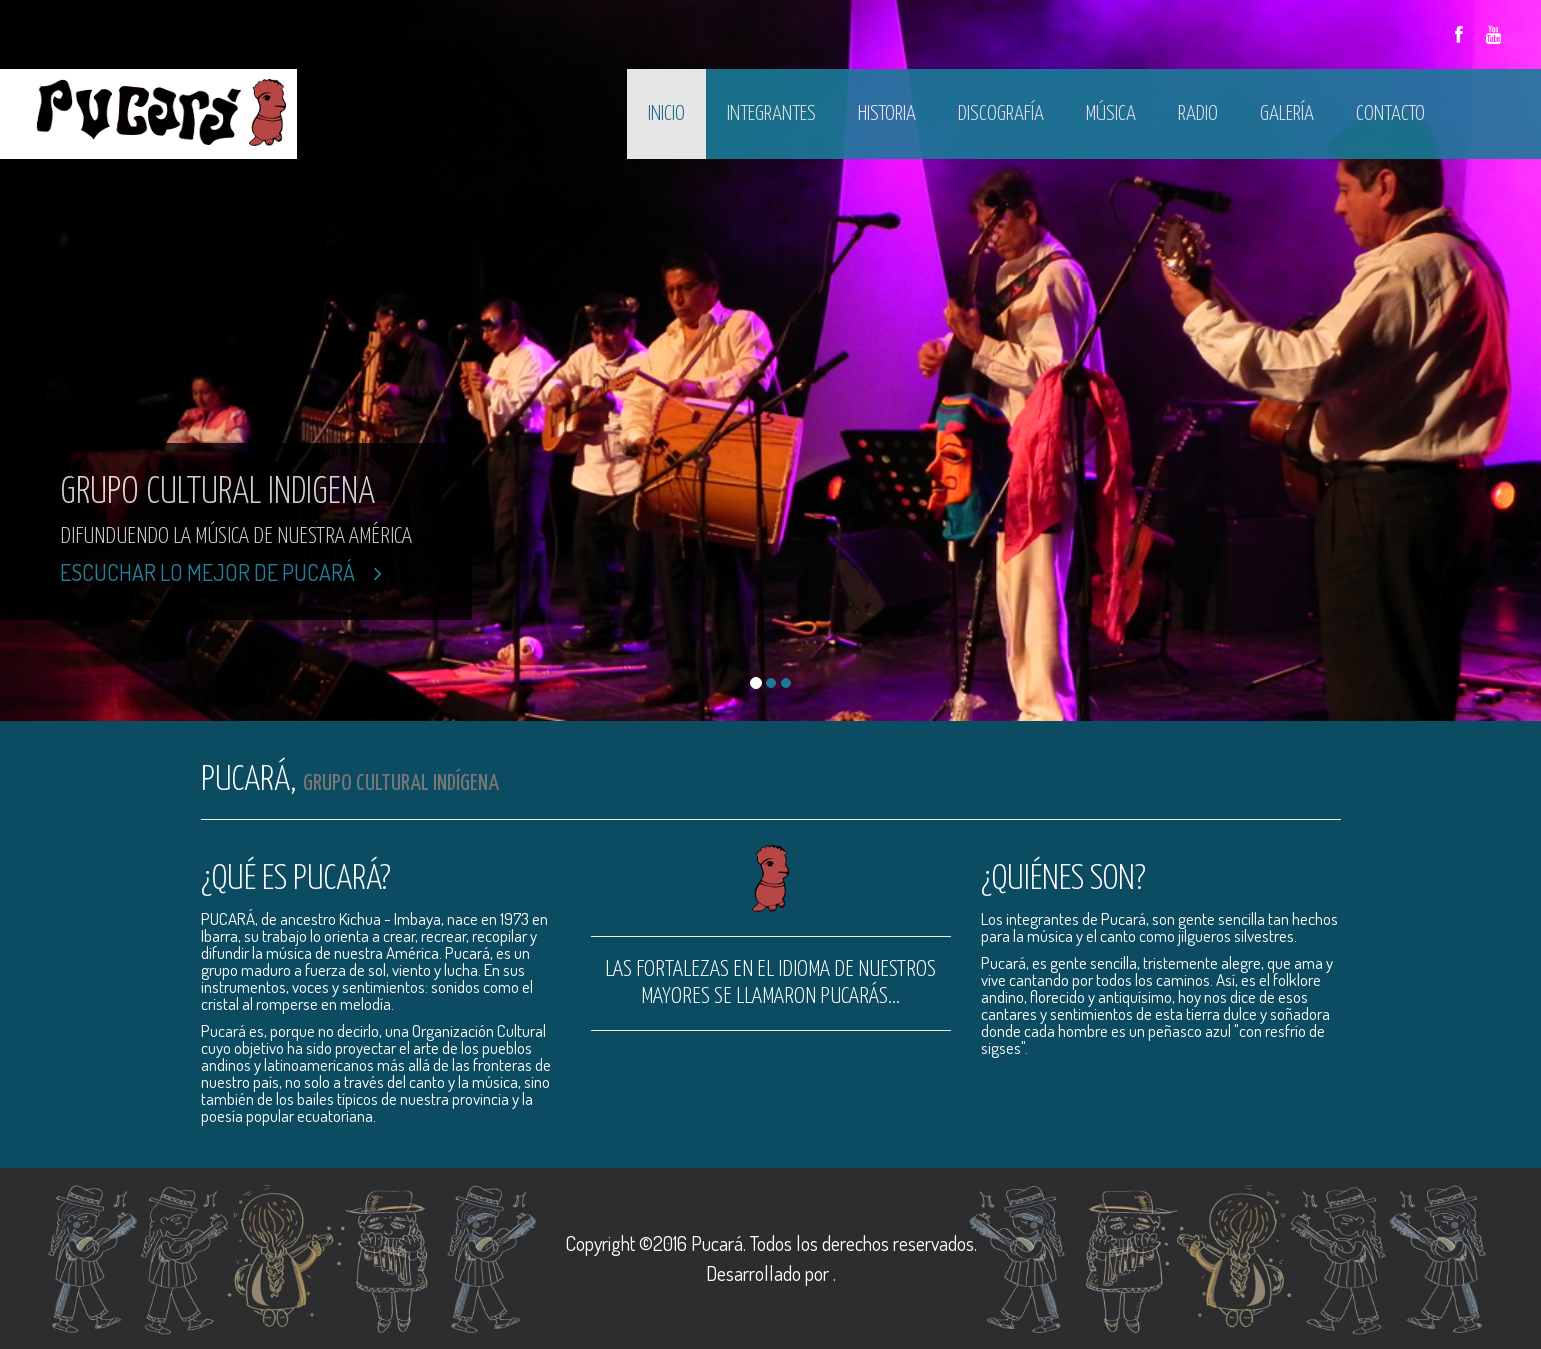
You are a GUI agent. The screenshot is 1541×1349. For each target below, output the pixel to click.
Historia (887, 114)
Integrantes (771, 114)
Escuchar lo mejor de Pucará (221, 572)
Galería (1287, 114)
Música (1111, 114)
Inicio (666, 114)
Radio (1198, 114)
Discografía (1001, 114)
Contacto (1390, 114)
